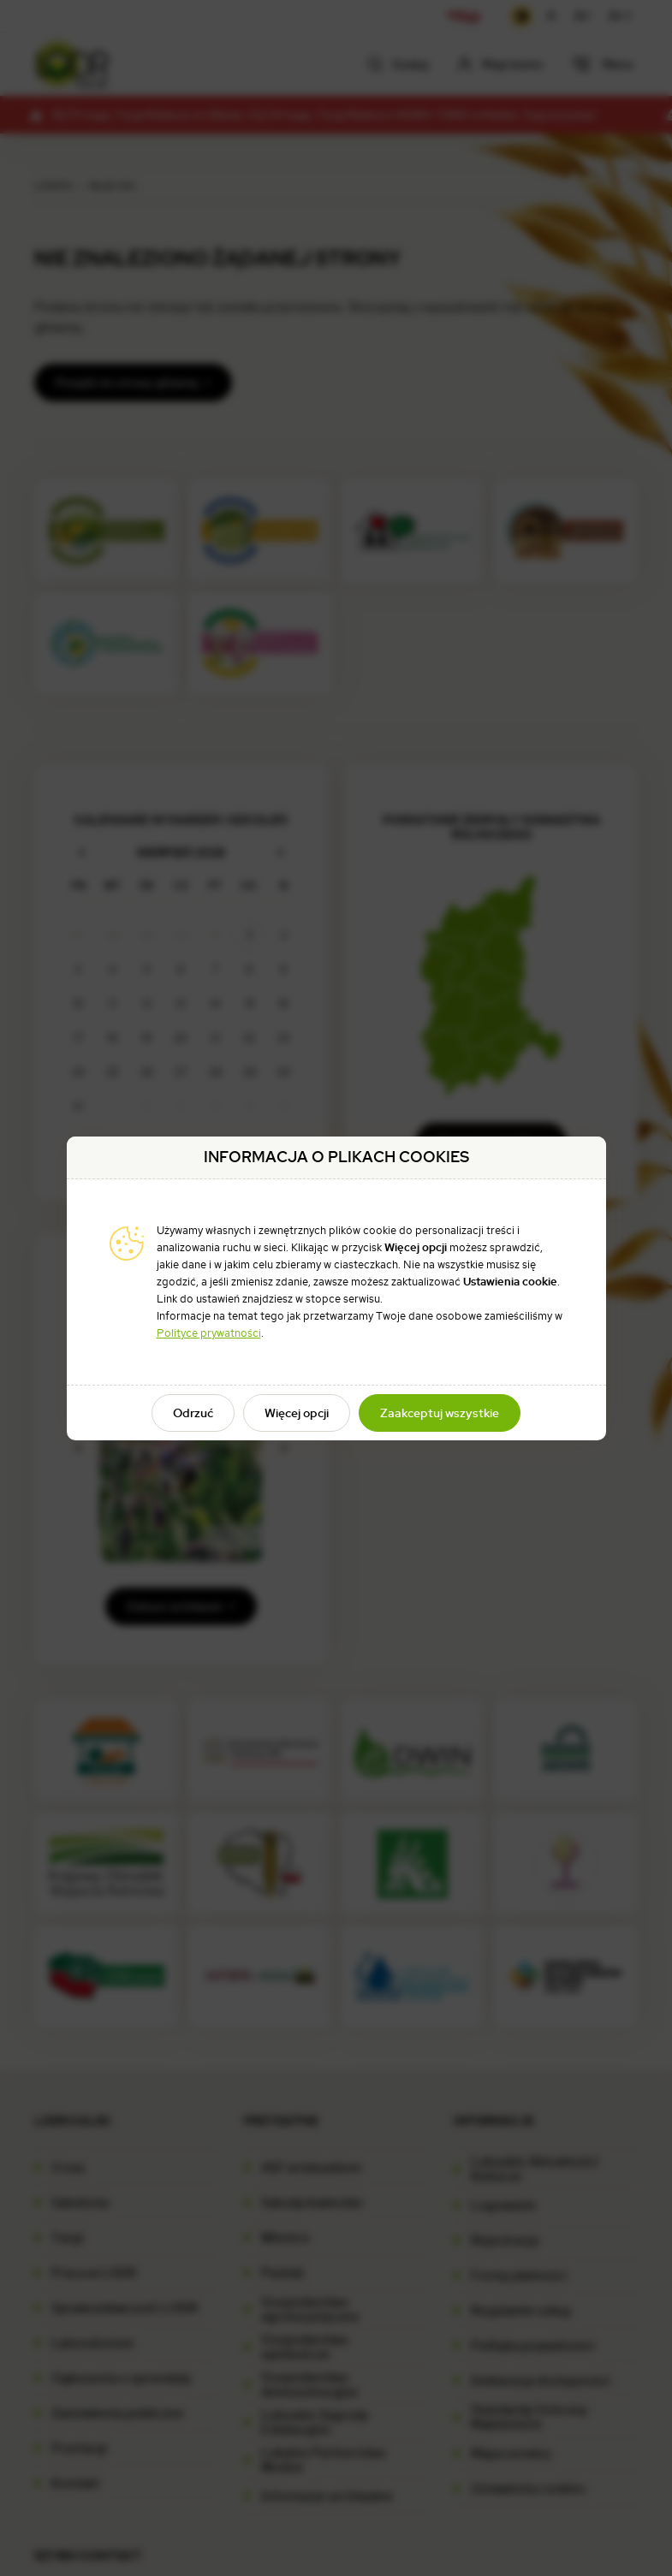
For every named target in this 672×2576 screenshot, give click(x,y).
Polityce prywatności (209, 1333)
